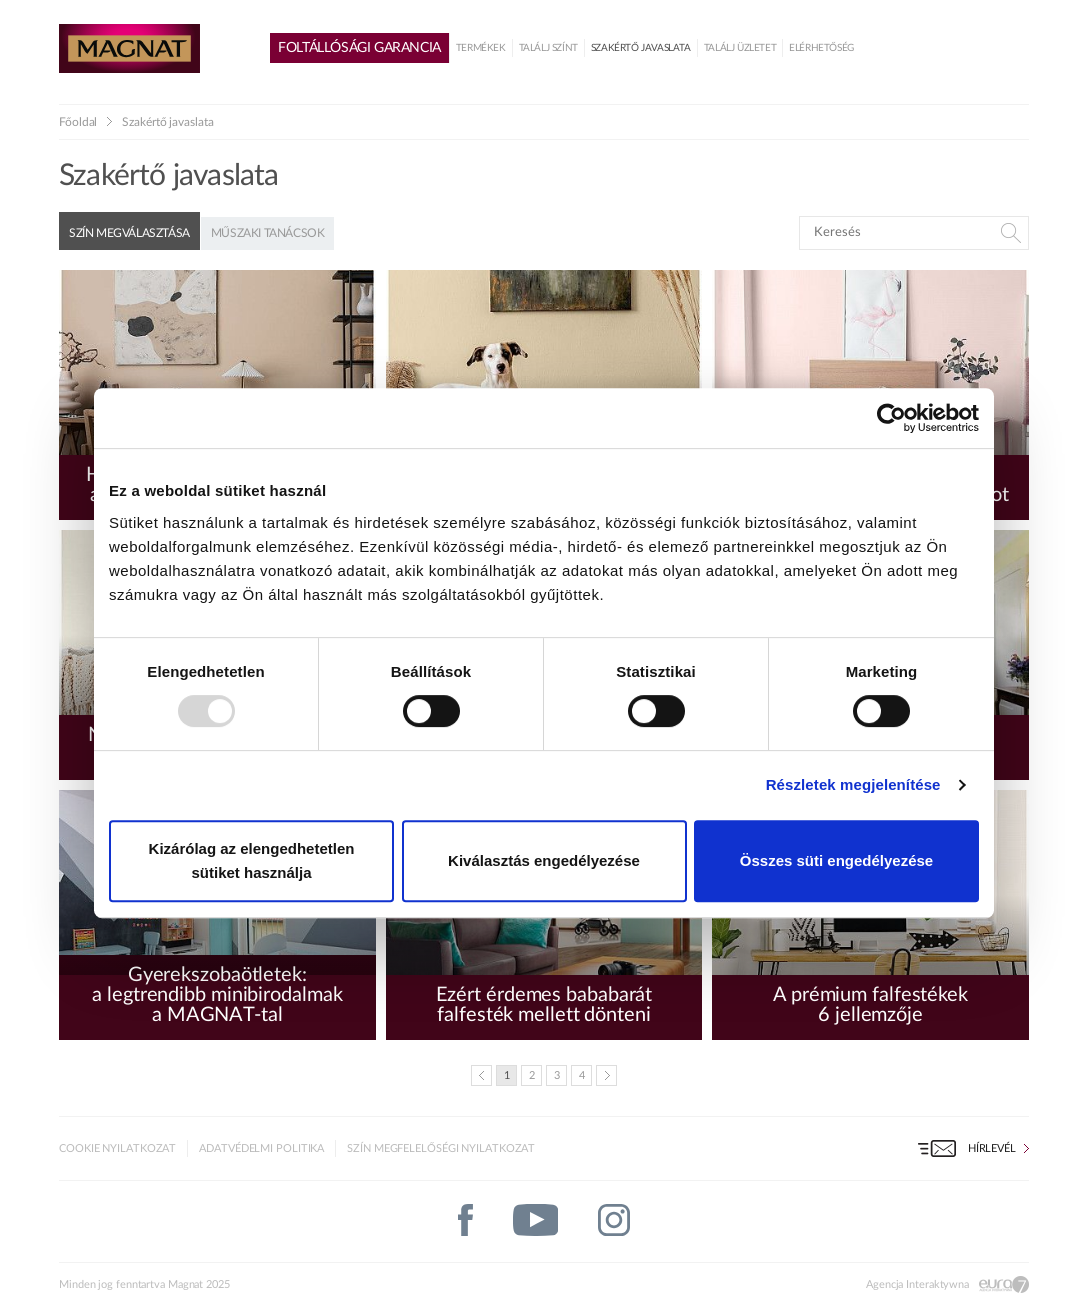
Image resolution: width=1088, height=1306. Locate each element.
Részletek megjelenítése (853, 784)
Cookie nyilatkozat (117, 1148)
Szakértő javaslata (641, 48)
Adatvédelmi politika (261, 1148)
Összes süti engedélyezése (836, 860)
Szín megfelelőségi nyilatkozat (441, 1148)
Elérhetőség (821, 48)
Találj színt (548, 48)
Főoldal (78, 122)
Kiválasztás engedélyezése (544, 860)
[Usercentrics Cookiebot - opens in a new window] (891, 418)
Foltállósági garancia (359, 48)
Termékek (481, 48)
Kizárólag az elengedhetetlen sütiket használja (252, 860)
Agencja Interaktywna (917, 1284)
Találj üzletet (740, 48)
